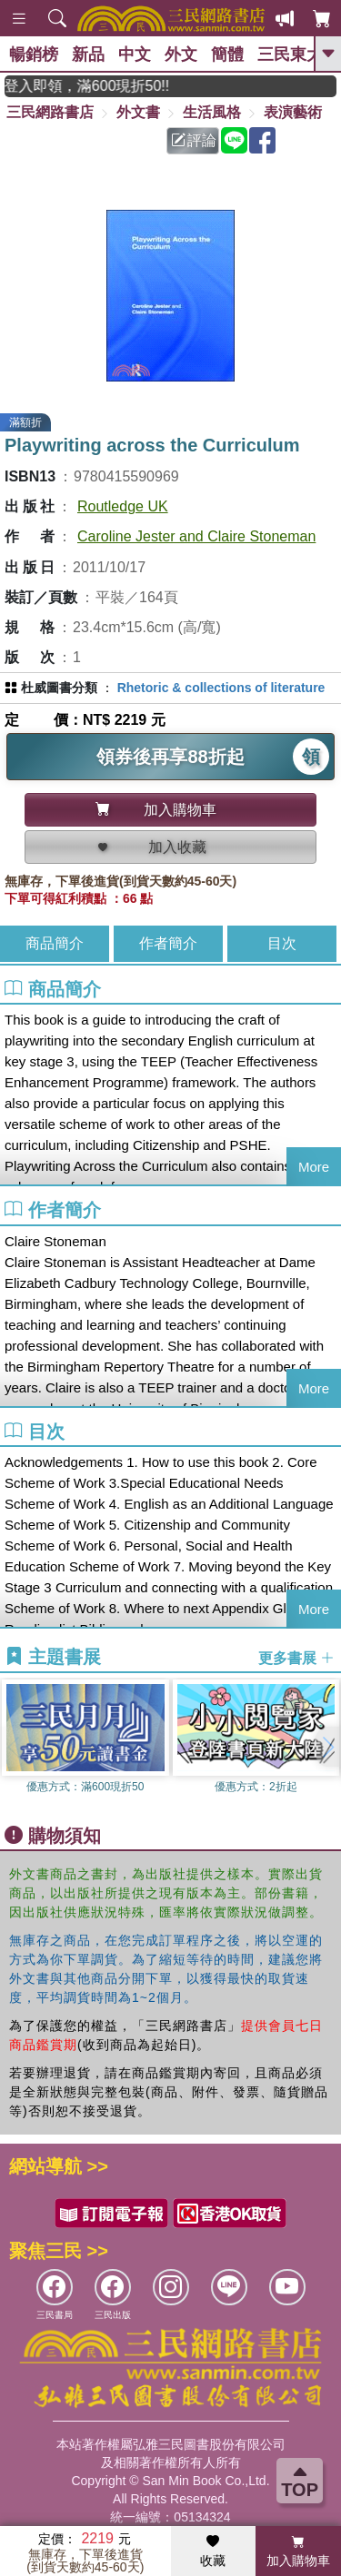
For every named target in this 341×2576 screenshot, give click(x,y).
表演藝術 (293, 112)
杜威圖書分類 (59, 687)
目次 (281, 943)
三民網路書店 (50, 112)
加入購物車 (298, 2551)
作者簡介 (168, 943)
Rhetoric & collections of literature (221, 687)
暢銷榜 (33, 54)
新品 (88, 54)
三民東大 (290, 54)
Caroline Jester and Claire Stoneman (196, 536)
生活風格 (212, 112)
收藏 (213, 2551)
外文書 (138, 112)
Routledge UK (122, 506)
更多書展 (296, 1657)
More (313, 1166)
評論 (193, 140)
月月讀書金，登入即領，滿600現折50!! (97, 86)
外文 (181, 54)
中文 (134, 54)
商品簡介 (54, 943)
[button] (327, 1747)
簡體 (227, 54)
